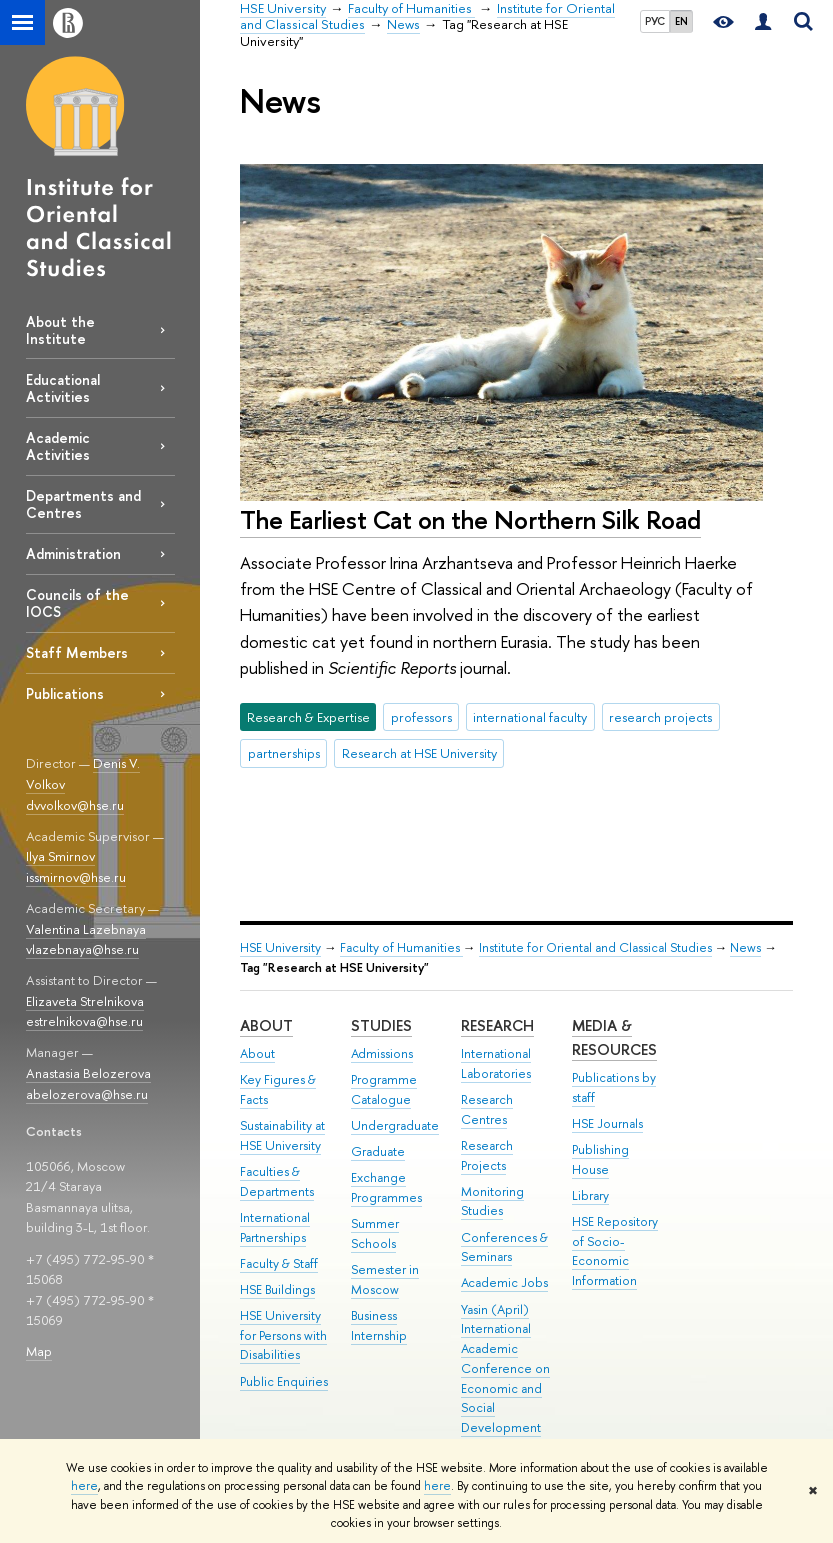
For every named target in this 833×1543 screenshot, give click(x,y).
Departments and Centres (83, 504)
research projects (660, 717)
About (266, 1025)
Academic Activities (58, 446)
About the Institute (60, 330)
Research (497, 1025)
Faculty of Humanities (401, 947)
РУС (655, 21)
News (745, 947)
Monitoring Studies (492, 1201)
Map (39, 1351)
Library (590, 1195)
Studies (381, 1025)
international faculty (530, 717)
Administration (73, 553)
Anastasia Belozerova (88, 1073)
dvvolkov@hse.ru (75, 805)
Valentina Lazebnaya (86, 929)
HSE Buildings (277, 1289)
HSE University (280, 947)
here (84, 1486)
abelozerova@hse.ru (87, 1094)
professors (421, 717)
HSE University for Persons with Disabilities (283, 1335)
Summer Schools (375, 1233)
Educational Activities (63, 388)
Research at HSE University (419, 753)
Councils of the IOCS (77, 603)
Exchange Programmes (386, 1187)
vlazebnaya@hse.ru (82, 949)
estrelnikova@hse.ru (84, 1021)
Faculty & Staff (279, 1263)
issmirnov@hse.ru (76, 877)
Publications (65, 693)
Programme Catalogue (384, 1089)
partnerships (284, 753)
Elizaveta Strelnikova (85, 1001)
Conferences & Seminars (504, 1247)
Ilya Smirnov (60, 856)
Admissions (382, 1053)
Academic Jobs (504, 1282)
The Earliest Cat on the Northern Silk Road (470, 519)
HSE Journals (607, 1123)
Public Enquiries (284, 1381)
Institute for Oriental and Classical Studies (595, 947)
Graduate (378, 1151)
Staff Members (77, 652)
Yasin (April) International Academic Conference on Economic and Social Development (505, 1369)
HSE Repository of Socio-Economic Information (615, 1251)
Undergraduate (395, 1125)
